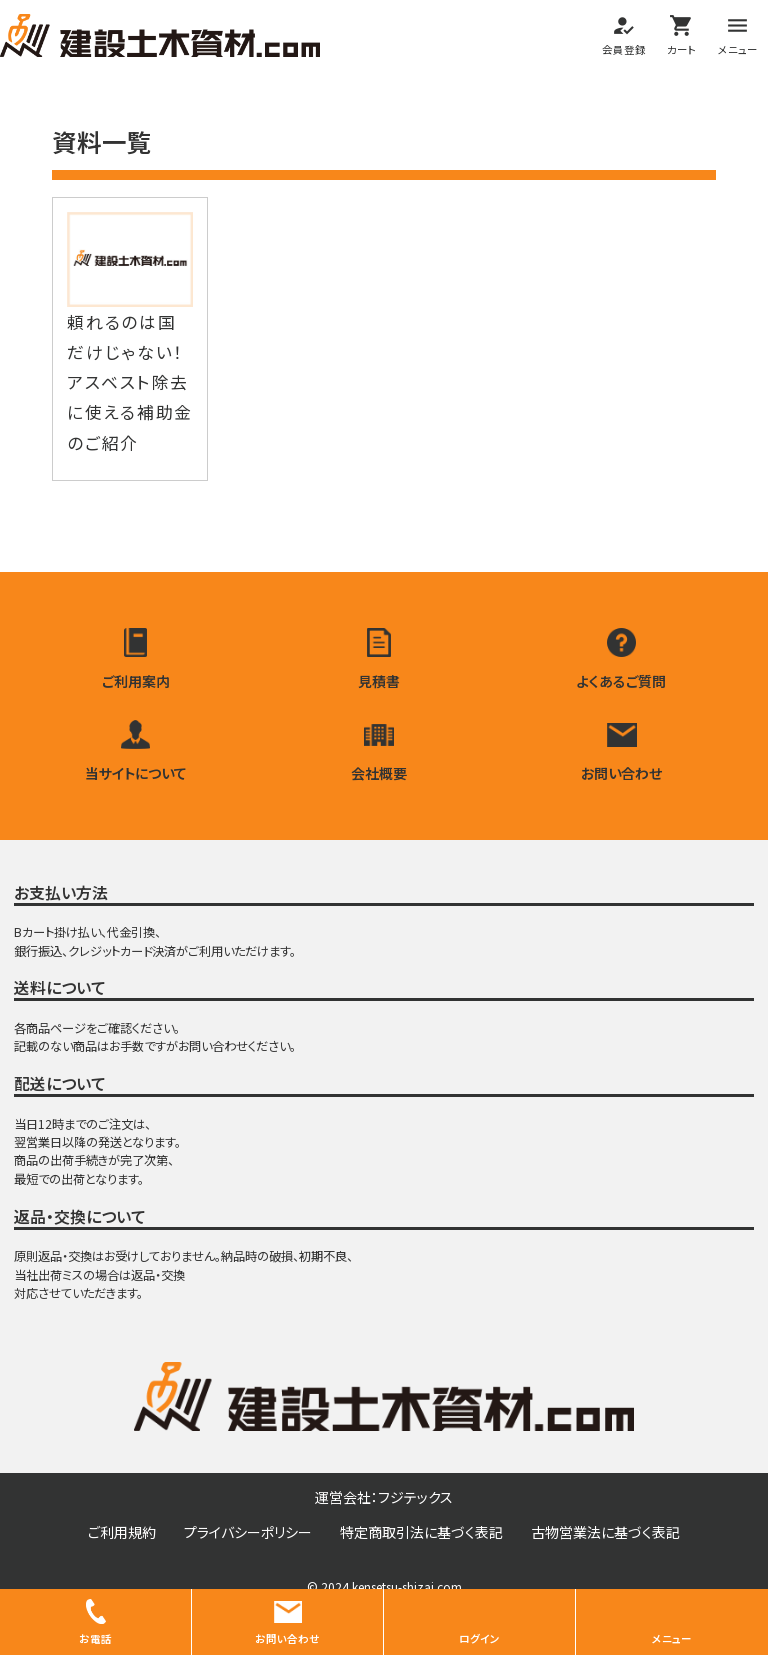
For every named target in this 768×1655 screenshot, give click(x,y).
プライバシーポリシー (248, 1538)
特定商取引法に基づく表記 (421, 1538)
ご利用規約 (122, 1538)
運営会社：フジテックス (384, 1503)
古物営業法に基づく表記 (605, 1538)
